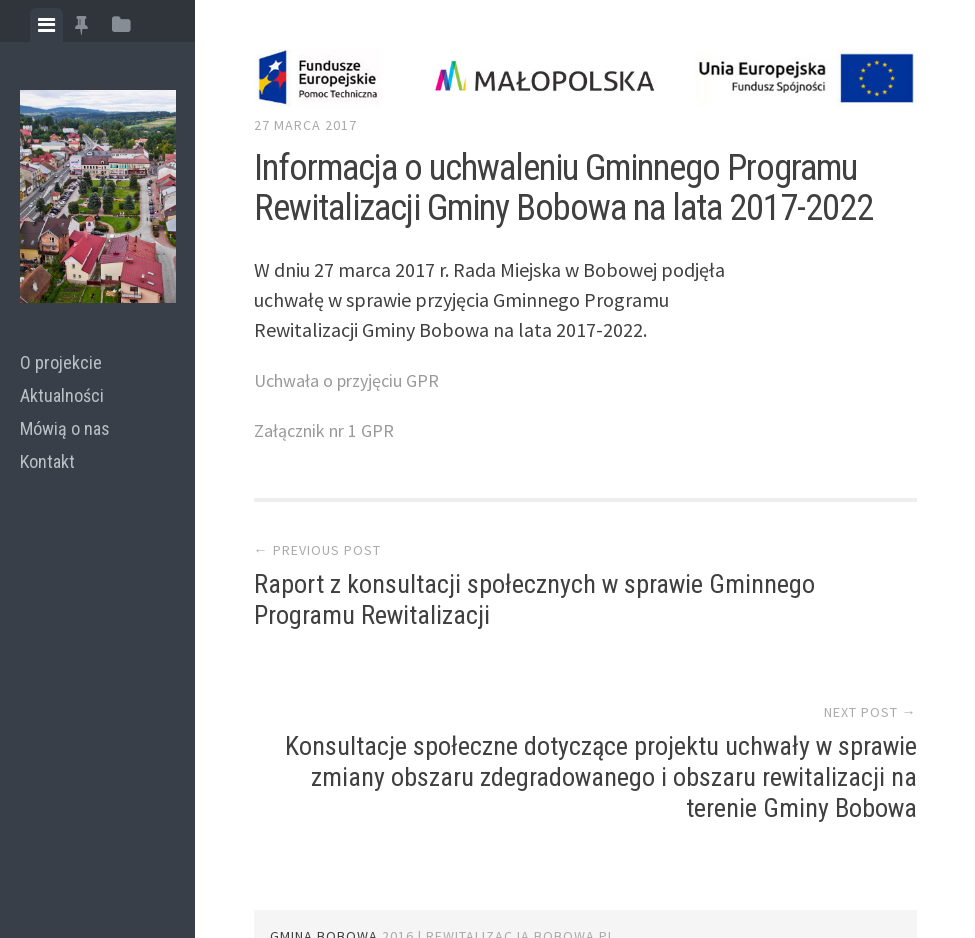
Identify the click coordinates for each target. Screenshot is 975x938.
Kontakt (47, 461)
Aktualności (62, 395)
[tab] (46, 25)
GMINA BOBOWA (324, 872)
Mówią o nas (65, 428)
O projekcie (61, 362)
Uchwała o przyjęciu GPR (357, 379)
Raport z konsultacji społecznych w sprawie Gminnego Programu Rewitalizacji (372, 635)
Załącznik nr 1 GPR (332, 429)
